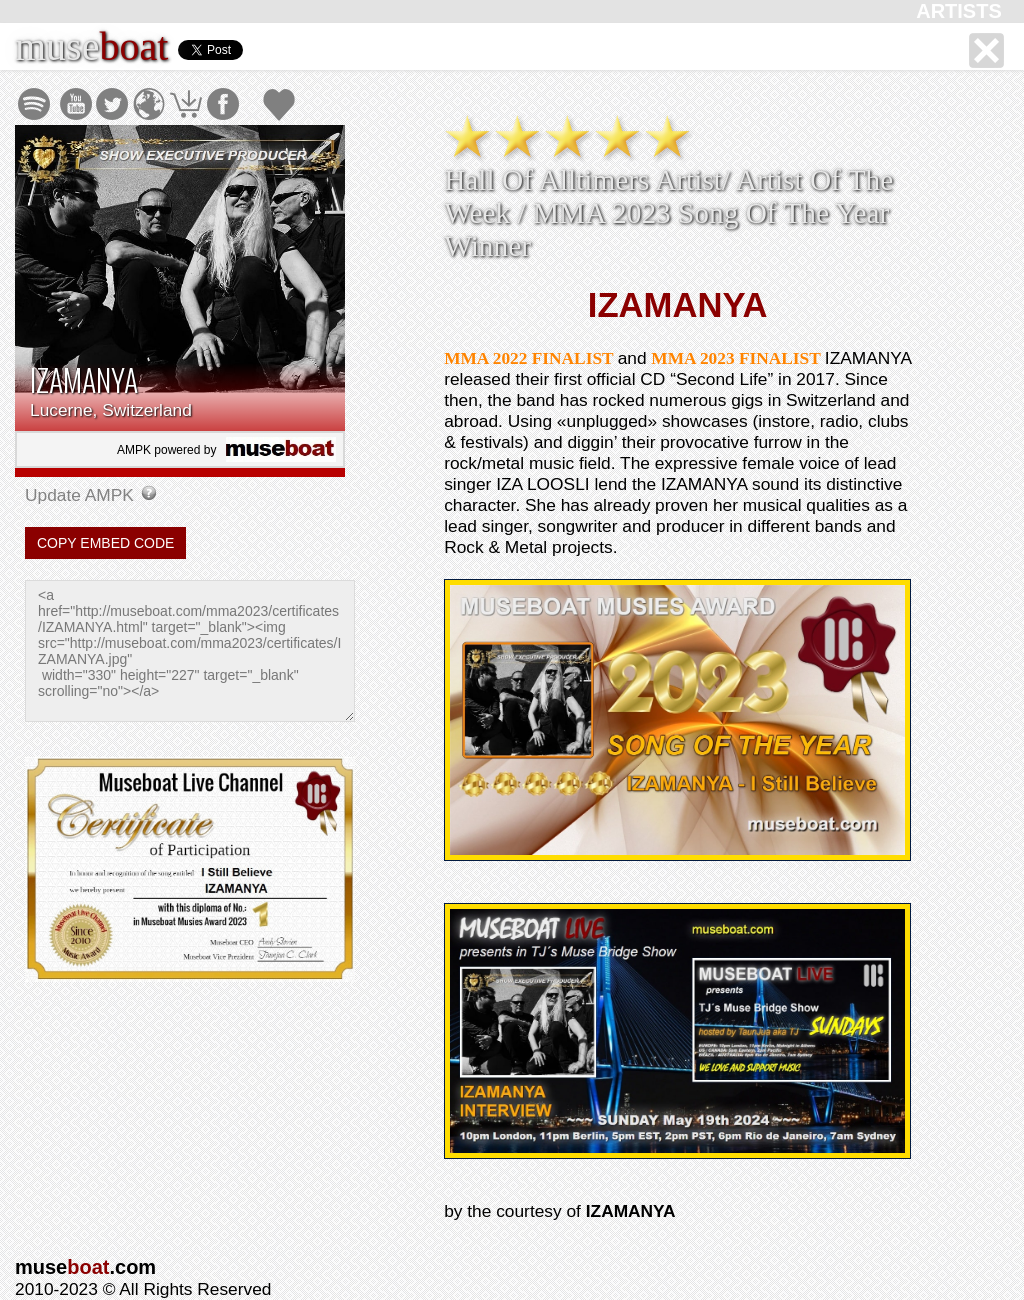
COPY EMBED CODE (105, 543)
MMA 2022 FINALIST (530, 358)
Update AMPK (82, 495)
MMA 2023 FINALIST (737, 358)
